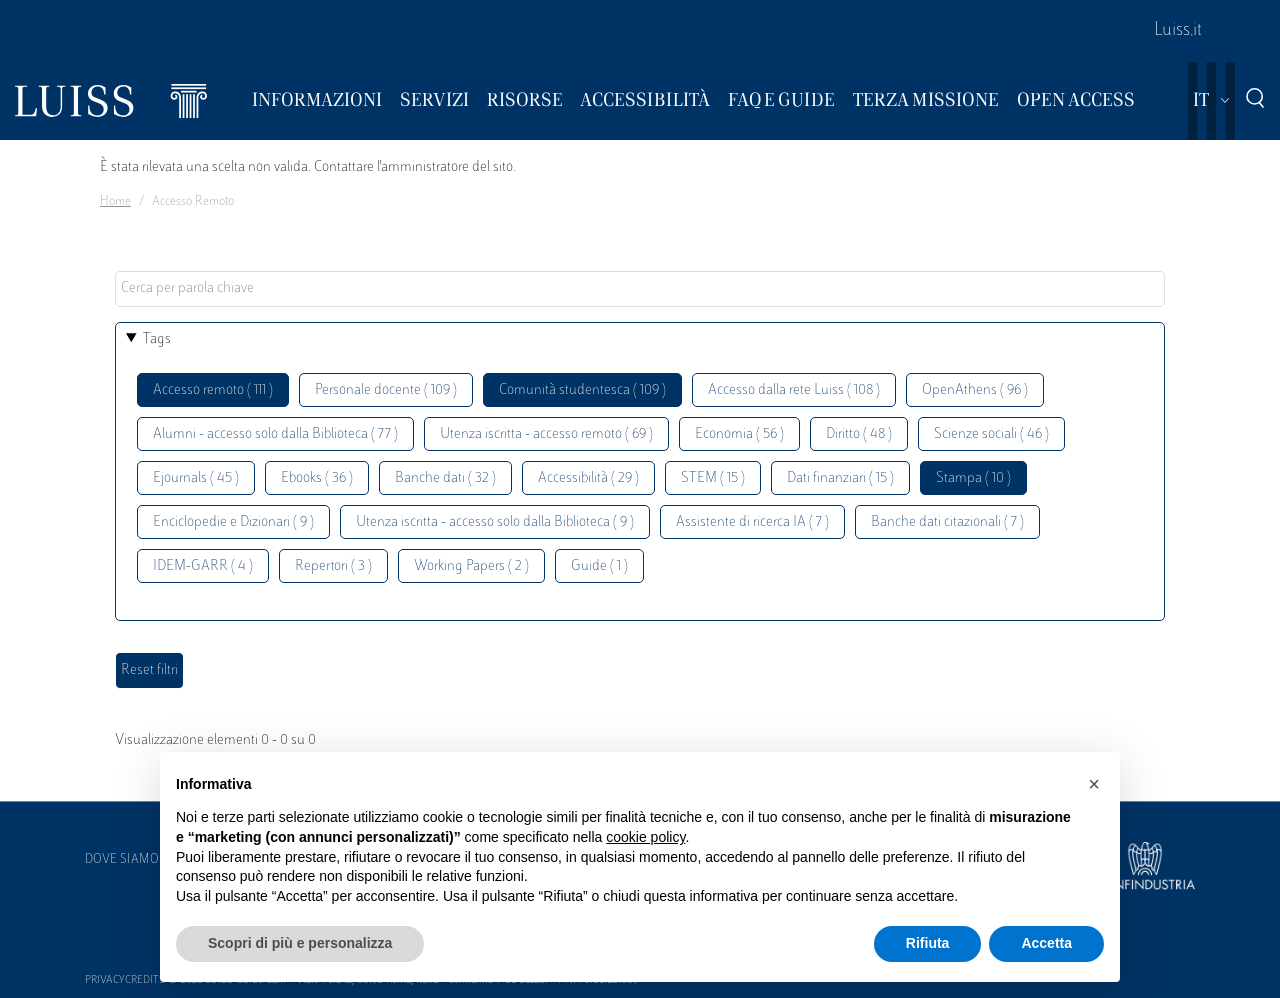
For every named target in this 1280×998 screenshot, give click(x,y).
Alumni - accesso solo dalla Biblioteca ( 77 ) (275, 434)
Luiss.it (1178, 31)
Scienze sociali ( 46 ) (991, 434)
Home (115, 202)
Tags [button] (157, 339)
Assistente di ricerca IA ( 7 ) (752, 522)
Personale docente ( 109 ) (386, 390)
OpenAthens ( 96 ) (975, 390)
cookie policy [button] (645, 837)
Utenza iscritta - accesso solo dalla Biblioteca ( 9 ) (495, 522)
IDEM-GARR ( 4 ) (203, 566)
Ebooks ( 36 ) (317, 478)
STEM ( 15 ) (713, 478)
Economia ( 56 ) (739, 434)
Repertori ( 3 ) (333, 566)
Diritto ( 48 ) (859, 434)
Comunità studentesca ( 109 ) (582, 390)
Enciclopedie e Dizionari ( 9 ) (233, 522)
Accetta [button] (1046, 943)
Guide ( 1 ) (599, 566)
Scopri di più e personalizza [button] (300, 943)
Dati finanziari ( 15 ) (840, 478)
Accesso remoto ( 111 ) (213, 390)
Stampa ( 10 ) (973, 478)
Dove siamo (122, 860)
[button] (1094, 784)
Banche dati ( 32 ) (445, 478)
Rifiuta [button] (928, 943)
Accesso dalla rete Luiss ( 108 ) (794, 390)
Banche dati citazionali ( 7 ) (947, 522)
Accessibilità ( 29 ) (588, 478)
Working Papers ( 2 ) (471, 566)
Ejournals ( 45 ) (196, 478)
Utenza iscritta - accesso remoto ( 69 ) (546, 434)
